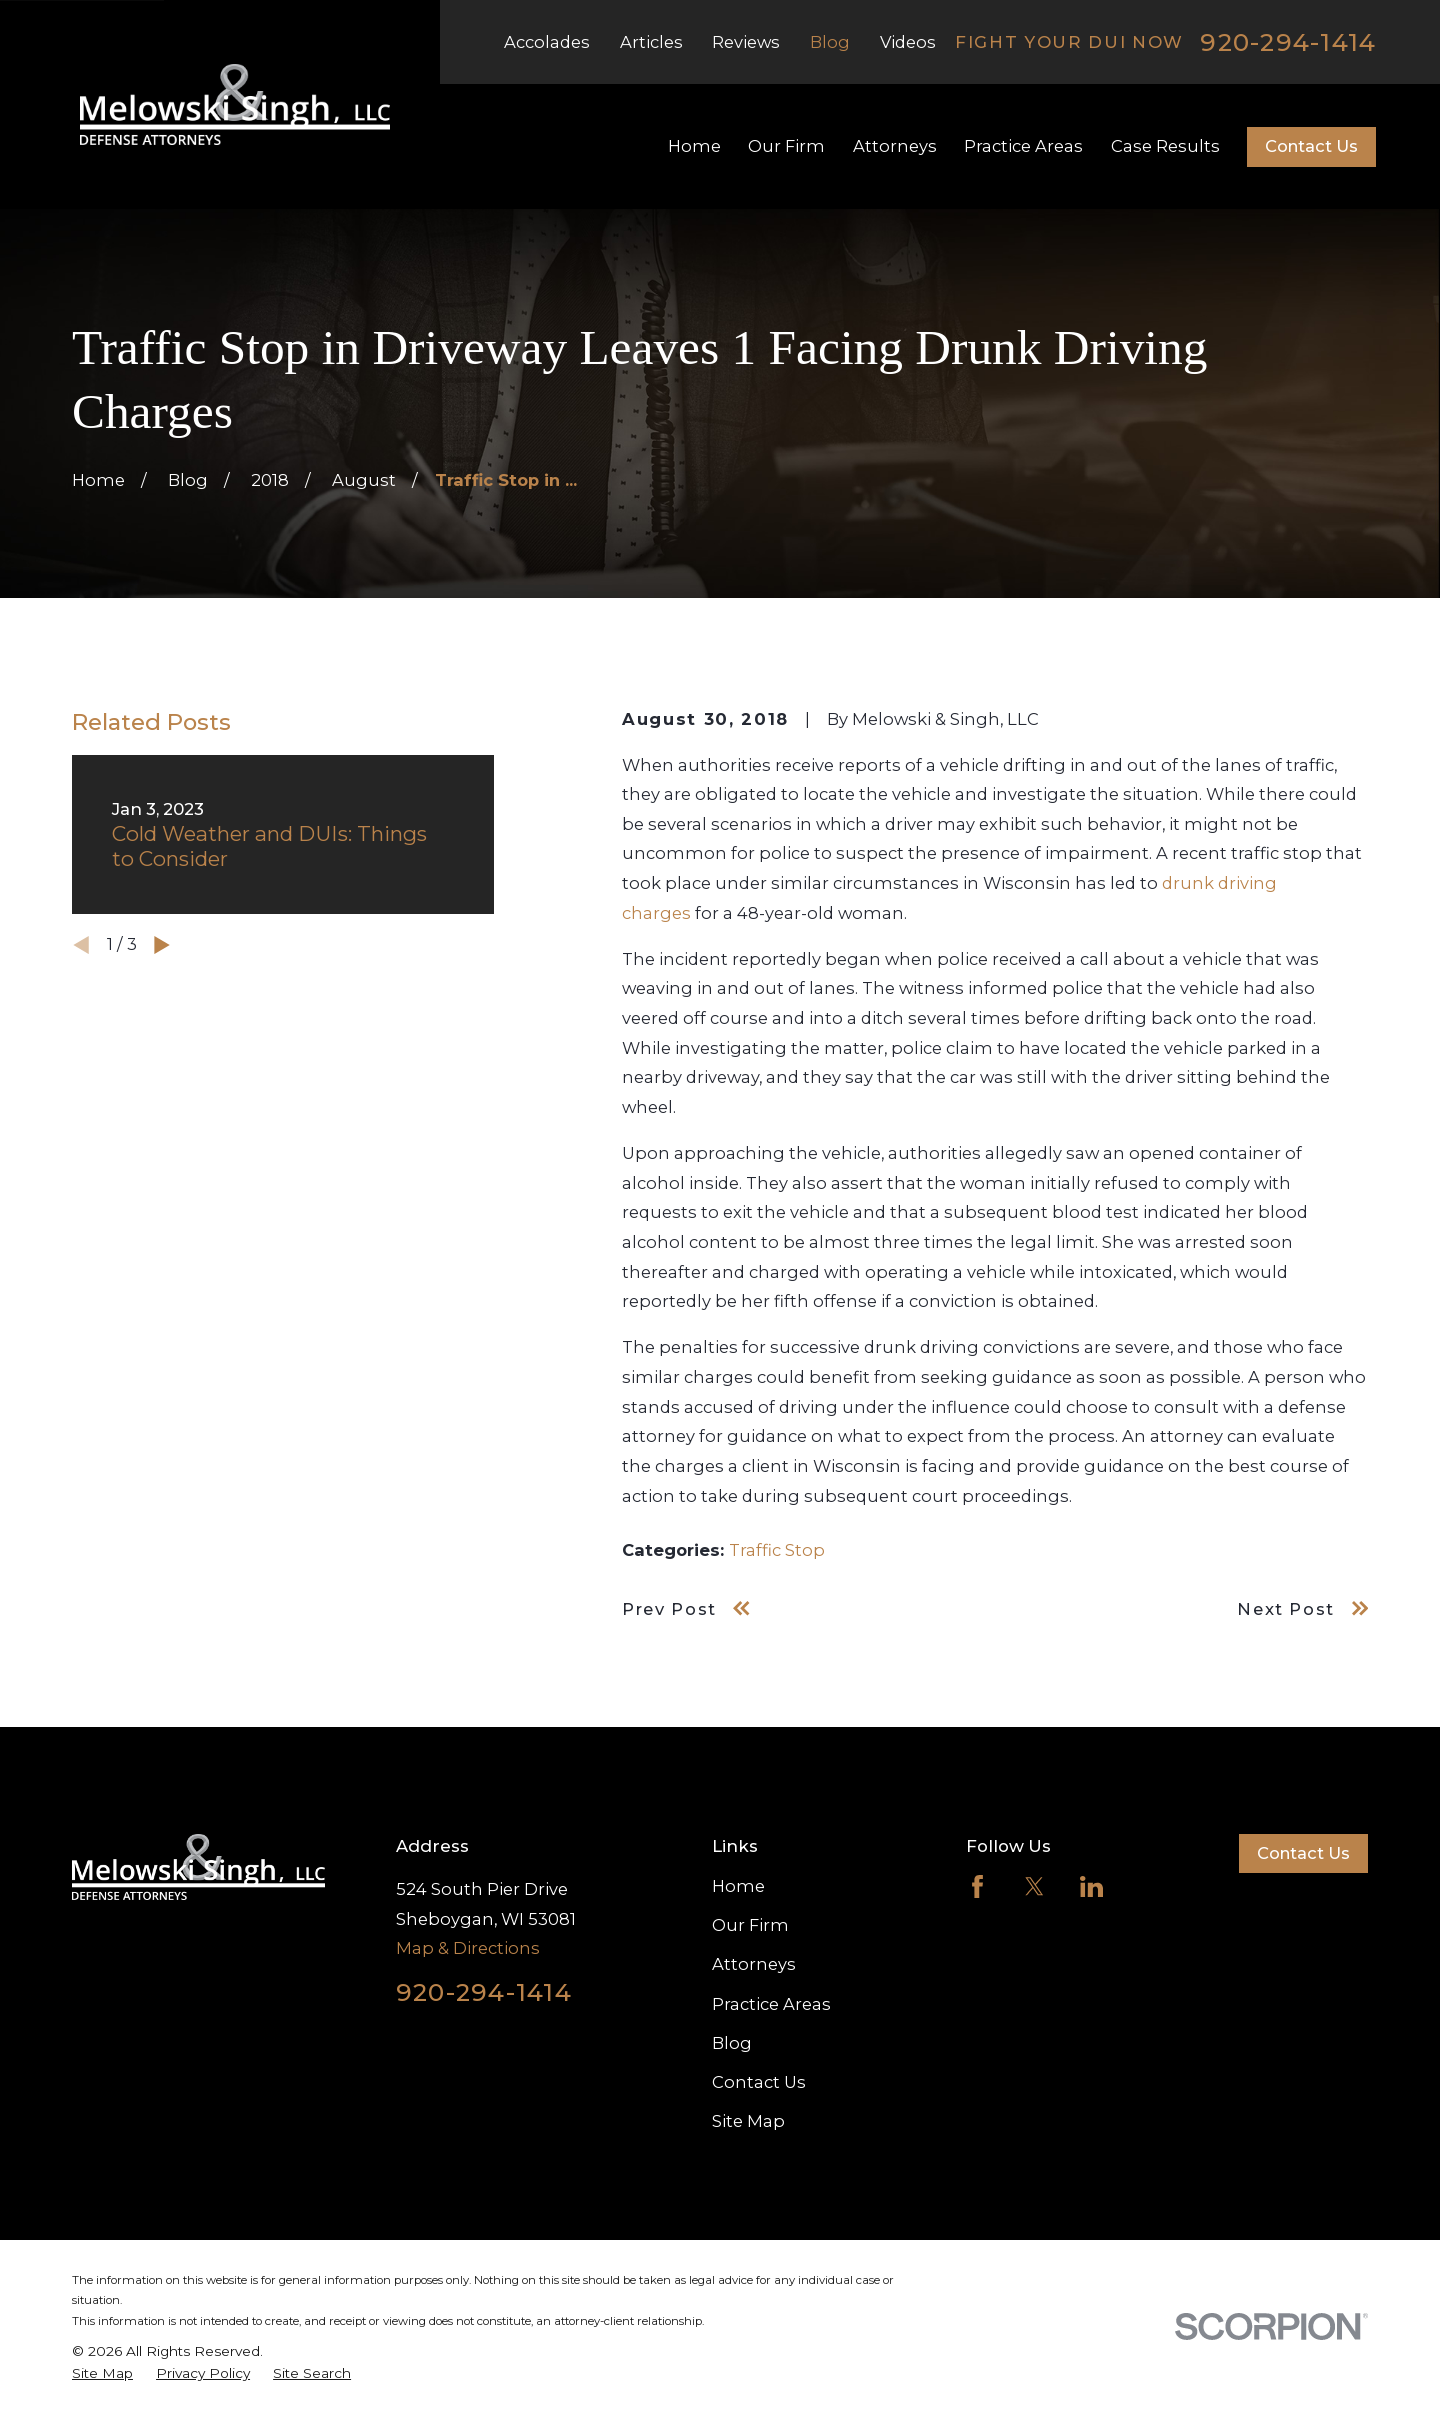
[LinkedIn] (1091, 1886)
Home (738, 1886)
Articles (651, 42)
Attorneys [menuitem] (895, 146)
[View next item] (162, 945)
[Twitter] (1034, 1886)
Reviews (746, 42)
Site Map (748, 2121)
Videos (908, 42)
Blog (830, 42)
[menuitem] (102, 2373)
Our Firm (750, 1925)
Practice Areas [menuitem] (1023, 146)
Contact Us (1311, 146)
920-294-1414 (1288, 42)
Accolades (547, 42)
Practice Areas (771, 2004)
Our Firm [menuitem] (786, 146)
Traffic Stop (777, 1550)
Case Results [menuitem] (1165, 146)
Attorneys (754, 1964)
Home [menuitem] (694, 146)
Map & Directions (468, 1948)
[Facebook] (977, 1886)
